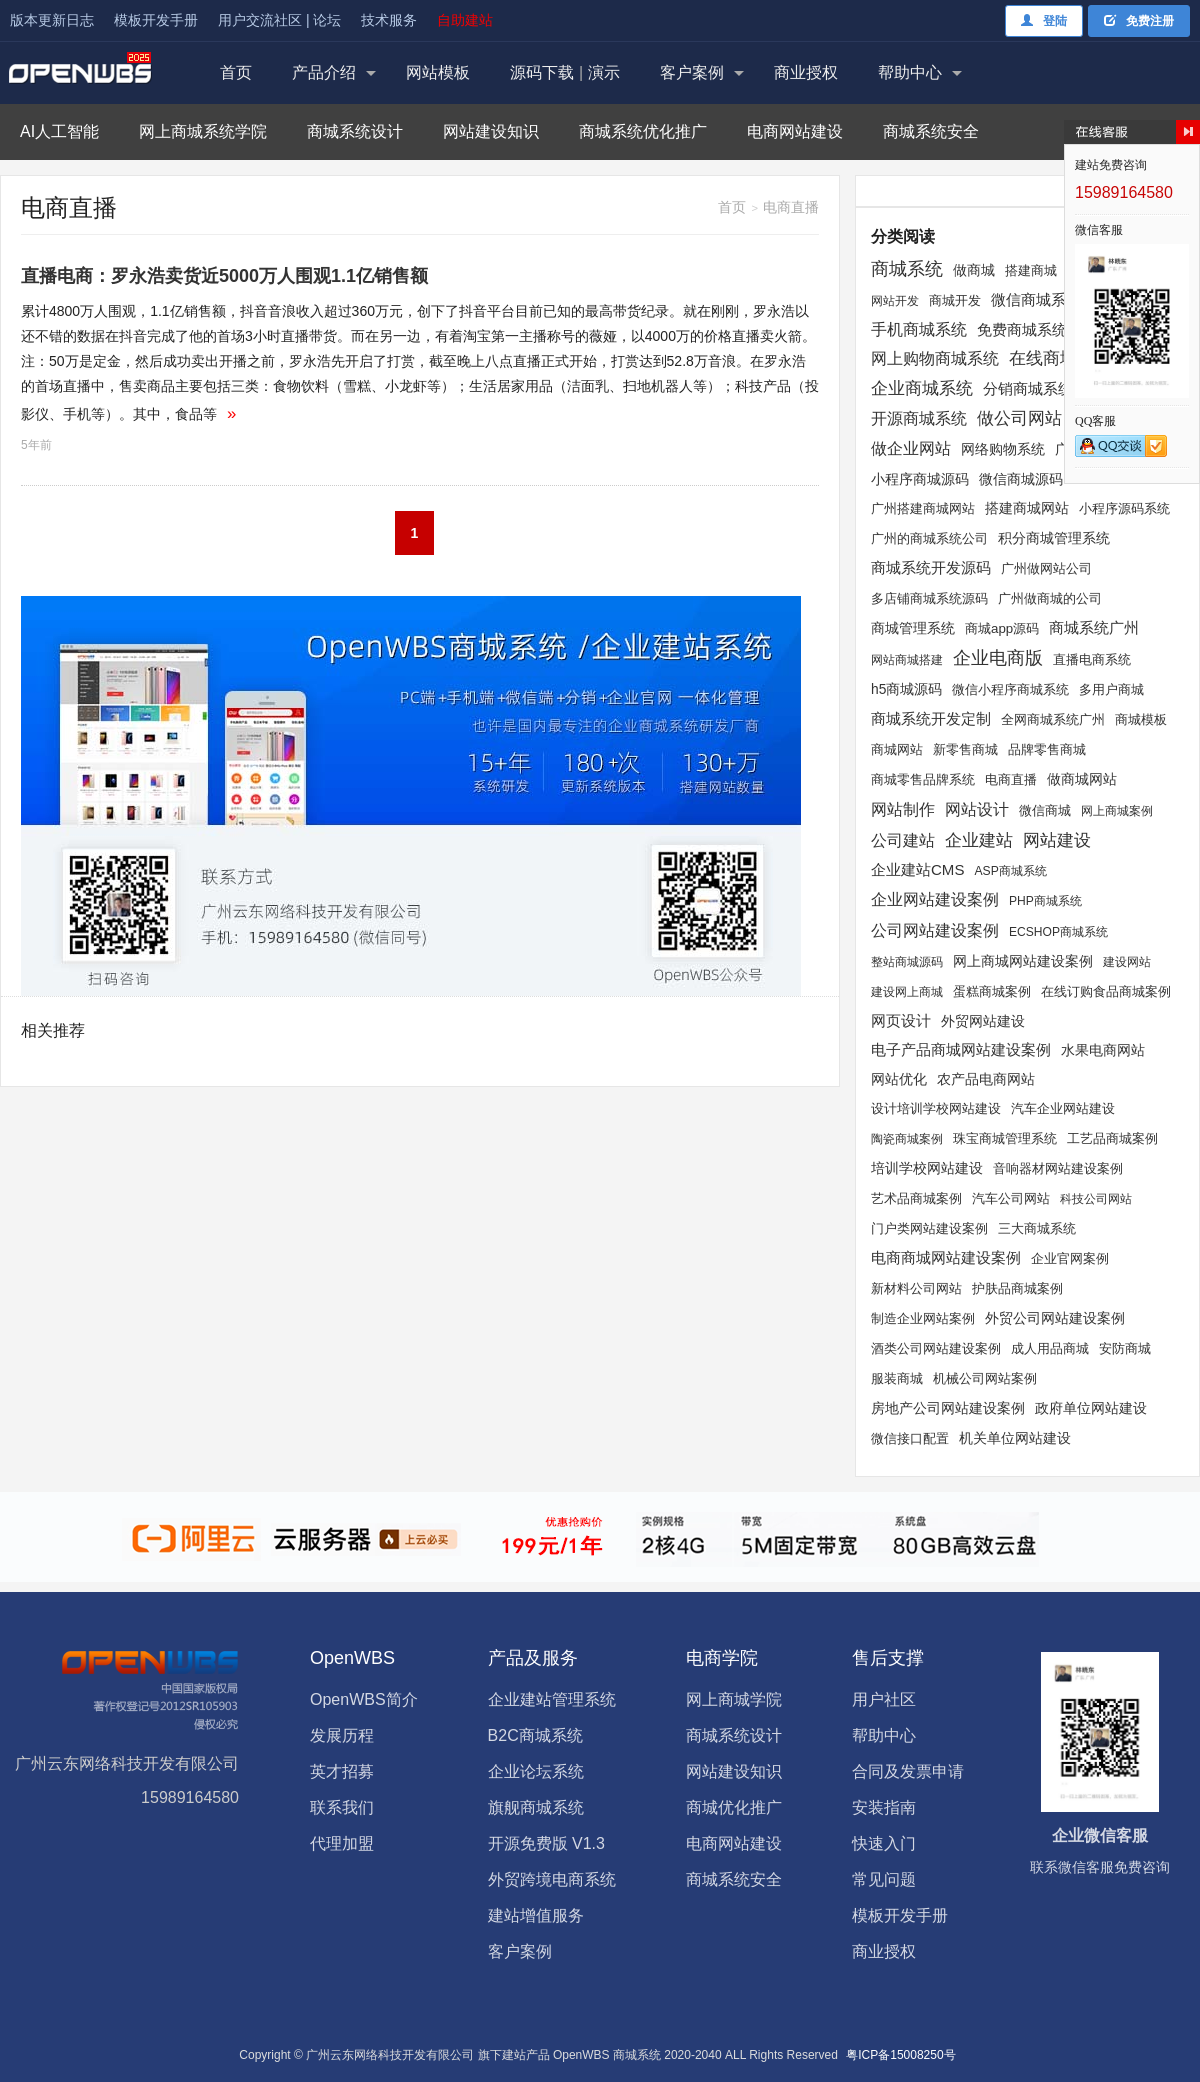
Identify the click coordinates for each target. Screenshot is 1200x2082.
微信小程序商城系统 (1010, 689)
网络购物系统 (1003, 449)
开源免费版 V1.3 (546, 1843)
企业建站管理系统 (552, 1699)
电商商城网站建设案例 (946, 1257)
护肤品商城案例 (1017, 1289)
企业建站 (979, 840)
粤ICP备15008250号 (900, 2055)
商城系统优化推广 (643, 131)
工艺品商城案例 (1112, 1138)
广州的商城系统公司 (929, 538)
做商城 (974, 270)
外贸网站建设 (983, 1021)
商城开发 (955, 300)
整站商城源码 (907, 962)
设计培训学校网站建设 (936, 1108)
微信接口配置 (910, 1439)
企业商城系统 (922, 388)
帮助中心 (910, 72)
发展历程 (342, 1735)
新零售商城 (965, 749)
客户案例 (692, 72)
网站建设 (1057, 840)
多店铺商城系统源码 (929, 598)
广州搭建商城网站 (923, 508)
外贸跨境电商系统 (552, 1879)
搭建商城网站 (1027, 508)
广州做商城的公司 (1050, 598)
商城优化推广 (734, 1807)
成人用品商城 (1050, 1348)
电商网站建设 (795, 131)
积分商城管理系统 (1054, 538)
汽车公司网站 (1011, 1198)
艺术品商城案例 (916, 1199)
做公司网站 (1019, 418)
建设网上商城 (907, 992)
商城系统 (907, 269)
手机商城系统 (919, 329)
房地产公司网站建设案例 (948, 1408)
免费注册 (1139, 21)
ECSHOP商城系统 (1058, 932)
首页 (236, 72)
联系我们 (342, 1807)
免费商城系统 (1022, 329)
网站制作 (903, 809)
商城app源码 (1002, 628)
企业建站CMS (917, 869)
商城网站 (897, 749)
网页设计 (901, 1020)
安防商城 (1125, 1348)
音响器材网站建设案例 (1058, 1168)
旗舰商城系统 (536, 1807)
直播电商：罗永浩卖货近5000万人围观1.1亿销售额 (224, 276)
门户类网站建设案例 (929, 1228)
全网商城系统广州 (1053, 720)
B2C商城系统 (535, 1735)
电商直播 (1011, 779)
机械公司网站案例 (985, 1378)
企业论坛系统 (536, 1771)
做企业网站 (911, 448)
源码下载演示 (565, 72)
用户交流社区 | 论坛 (279, 20)
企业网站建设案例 (935, 899)
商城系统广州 (1094, 628)
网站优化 (899, 1079)
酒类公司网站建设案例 (936, 1348)
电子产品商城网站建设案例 (961, 1050)
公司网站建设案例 (935, 930)
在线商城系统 (1060, 358)
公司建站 (903, 840)
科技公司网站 (1096, 1199)
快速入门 (884, 1843)
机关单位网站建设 (1015, 1438)
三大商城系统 (1037, 1228)
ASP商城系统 (1010, 871)
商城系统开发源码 (931, 567)
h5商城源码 (906, 689)
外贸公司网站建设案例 (1055, 1318)
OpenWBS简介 (364, 1699)
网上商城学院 (734, 1699)
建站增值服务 (536, 1915)
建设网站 (1127, 962)
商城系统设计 (355, 131)
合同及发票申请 (908, 1771)
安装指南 (884, 1807)
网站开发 (895, 301)
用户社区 (884, 1699)
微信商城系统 (1036, 299)
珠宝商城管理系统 (1005, 1139)
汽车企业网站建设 (1063, 1108)
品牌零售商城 (1047, 749)
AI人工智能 (59, 131)
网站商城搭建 (907, 660)
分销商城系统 (1028, 388)
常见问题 (884, 1879)
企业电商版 (998, 658)
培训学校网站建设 (927, 1168)
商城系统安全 (931, 131)
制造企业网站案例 (923, 1319)
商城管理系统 (913, 628)
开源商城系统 (919, 418)
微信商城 (1045, 811)
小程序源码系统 (1124, 508)
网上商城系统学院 (203, 131)
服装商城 (897, 1378)
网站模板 (438, 72)
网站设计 (977, 809)
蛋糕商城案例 (992, 992)
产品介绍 (324, 72)
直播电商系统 (1092, 659)
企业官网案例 (1070, 1258)
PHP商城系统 (1045, 901)
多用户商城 (1111, 689)
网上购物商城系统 (935, 358)
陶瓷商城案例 (907, 1139)
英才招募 (342, 1771)
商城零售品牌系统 (923, 779)
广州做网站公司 (1046, 568)
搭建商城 (1031, 270)
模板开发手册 (156, 20)
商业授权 (806, 72)
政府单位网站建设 (1091, 1408)
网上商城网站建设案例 (1023, 961)
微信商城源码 (1021, 479)
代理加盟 (342, 1843)
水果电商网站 (1103, 1050)
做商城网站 (1082, 779)
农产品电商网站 (986, 1079)
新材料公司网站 (916, 1288)
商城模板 (1141, 719)
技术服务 (389, 20)
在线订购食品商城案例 (1106, 991)
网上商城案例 (1117, 811)
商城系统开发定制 (931, 719)
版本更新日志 (52, 20)
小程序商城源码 (920, 479)
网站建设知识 (491, 131)
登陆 (1044, 21)
